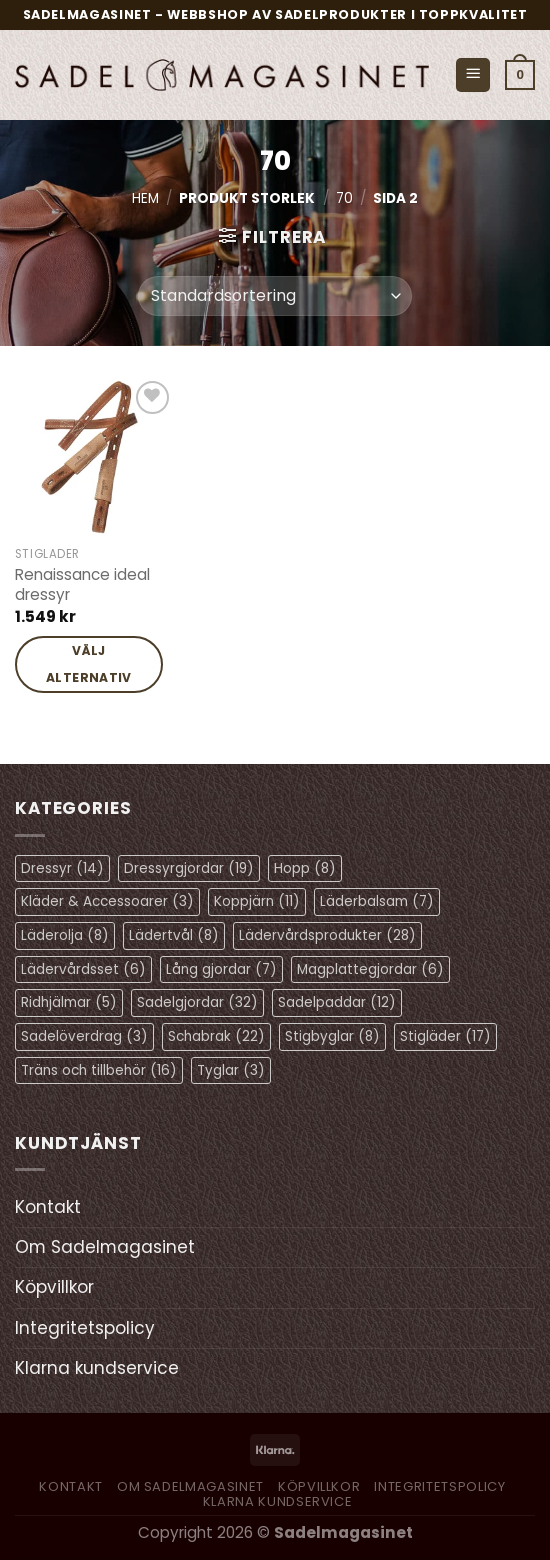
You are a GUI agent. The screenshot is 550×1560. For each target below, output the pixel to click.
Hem (145, 198)
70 (344, 198)
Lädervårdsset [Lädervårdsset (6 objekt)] (83, 969)
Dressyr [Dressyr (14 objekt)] (62, 868)
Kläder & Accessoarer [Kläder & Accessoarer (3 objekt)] (107, 901)
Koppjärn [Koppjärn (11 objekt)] (257, 901)
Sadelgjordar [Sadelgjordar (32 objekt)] (197, 1002)
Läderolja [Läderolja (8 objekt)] (65, 935)
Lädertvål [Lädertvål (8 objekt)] (174, 935)
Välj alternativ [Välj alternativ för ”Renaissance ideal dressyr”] (89, 664)
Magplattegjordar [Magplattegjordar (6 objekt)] (370, 969)
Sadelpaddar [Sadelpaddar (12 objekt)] (337, 1002)
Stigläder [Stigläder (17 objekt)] (445, 1036)
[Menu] (473, 75)
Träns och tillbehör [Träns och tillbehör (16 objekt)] (99, 1070)
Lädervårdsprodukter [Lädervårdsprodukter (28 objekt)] (327, 935)
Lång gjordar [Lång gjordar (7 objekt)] (221, 969)
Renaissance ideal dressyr (82, 585)
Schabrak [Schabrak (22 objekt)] (216, 1036)
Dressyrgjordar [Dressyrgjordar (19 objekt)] (189, 868)
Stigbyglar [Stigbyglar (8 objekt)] (332, 1036)
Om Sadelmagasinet (105, 1247)
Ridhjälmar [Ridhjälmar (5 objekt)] (69, 1002)
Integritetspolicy (85, 1328)
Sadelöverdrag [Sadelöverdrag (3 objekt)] (84, 1036)
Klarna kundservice (97, 1368)
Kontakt (48, 1207)
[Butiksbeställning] (275, 296)
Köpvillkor (54, 1287)
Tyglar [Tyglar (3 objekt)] (231, 1070)
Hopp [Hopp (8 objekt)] (305, 868)
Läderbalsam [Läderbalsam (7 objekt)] (377, 901)
